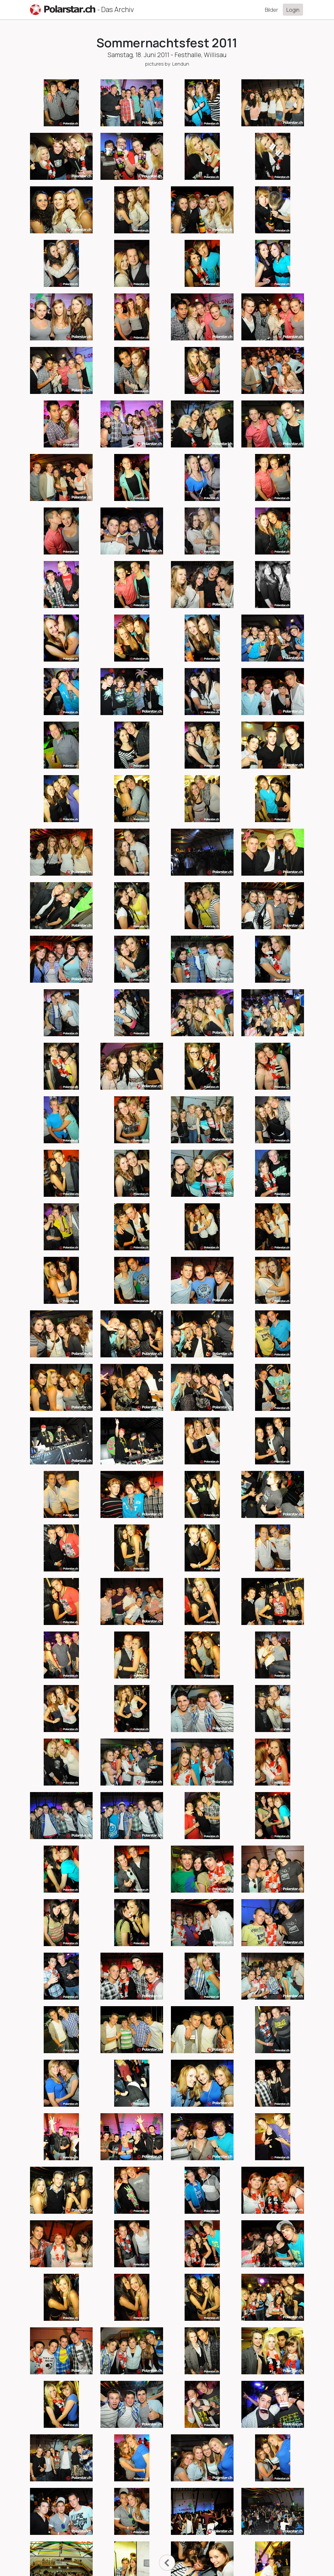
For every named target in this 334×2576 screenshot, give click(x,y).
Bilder (271, 9)
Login (292, 9)
